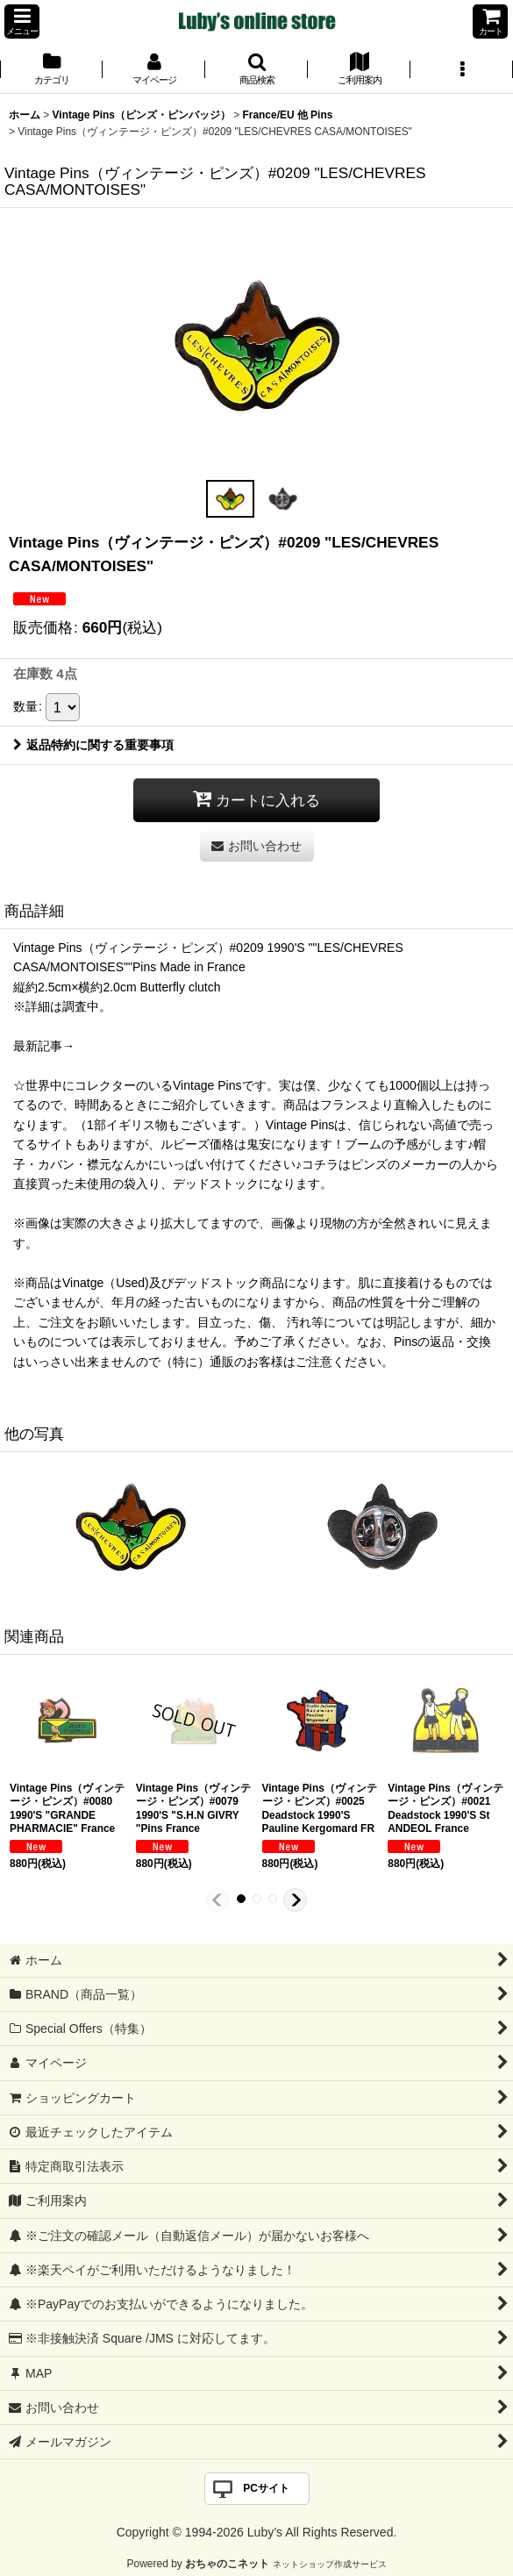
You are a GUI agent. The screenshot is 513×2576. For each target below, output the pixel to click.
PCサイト (266, 2488)
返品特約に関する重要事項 (93, 745)
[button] (21, 21)
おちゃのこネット (227, 2564)
